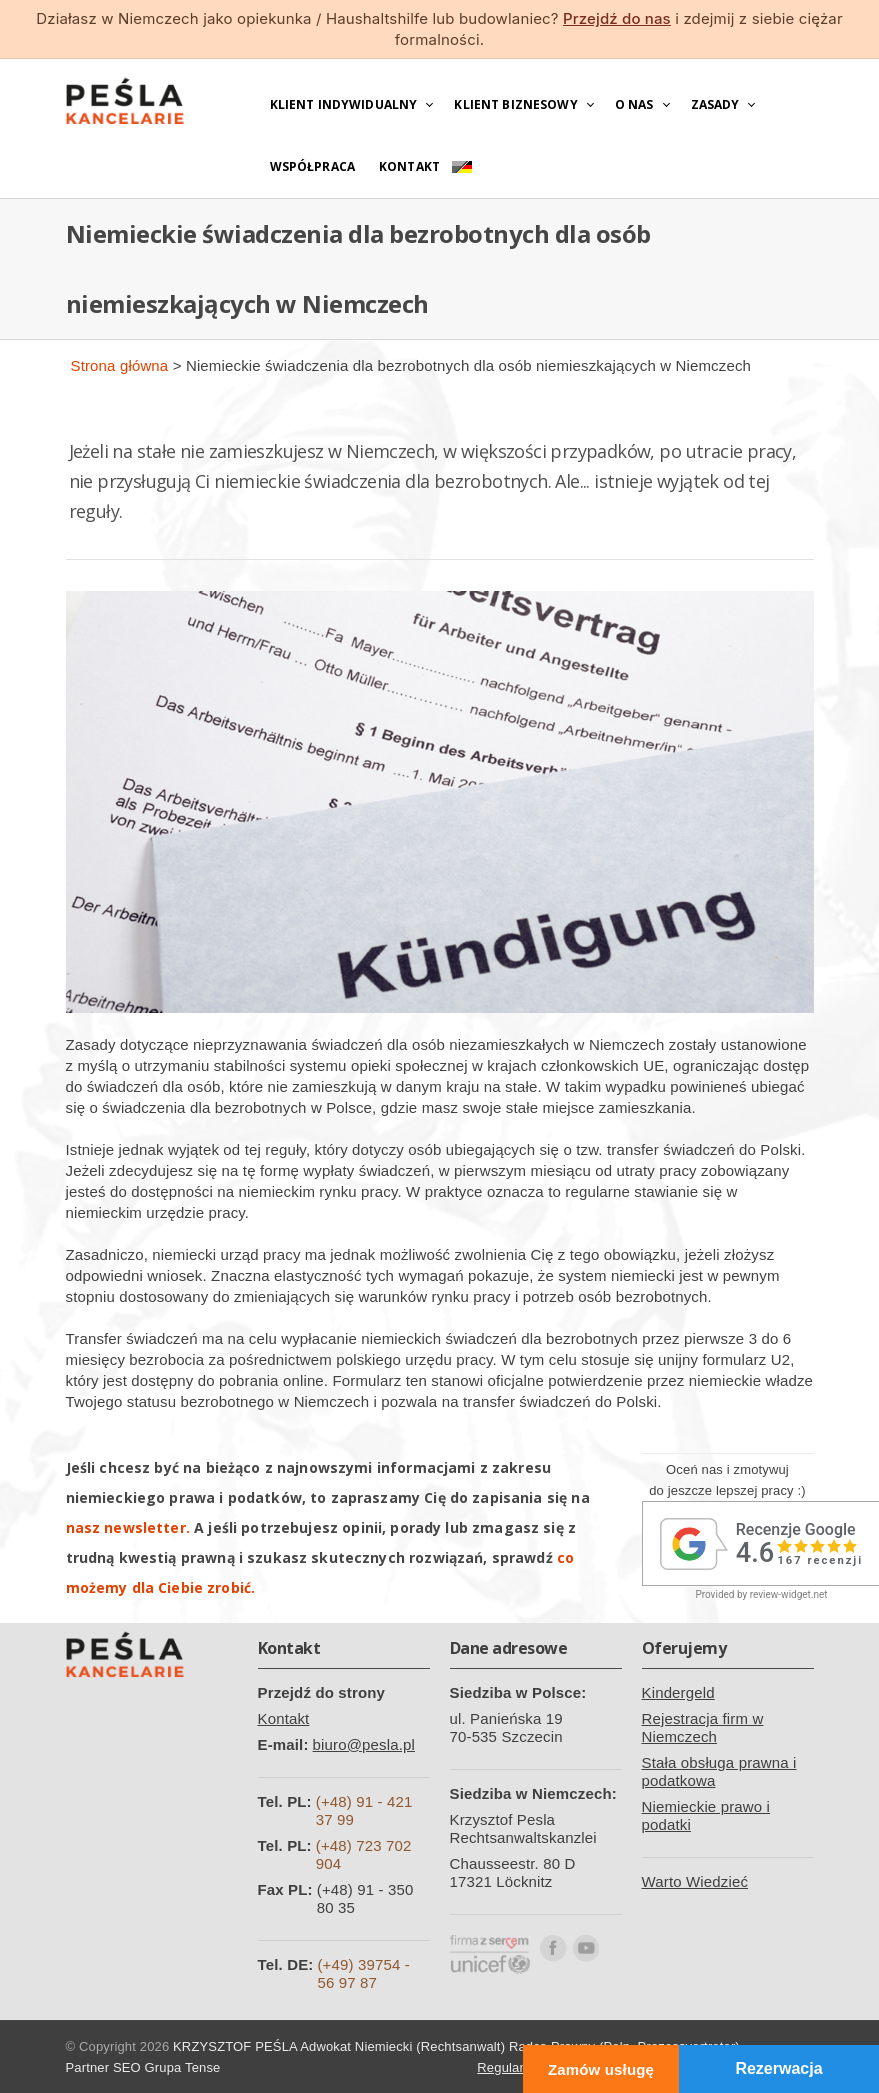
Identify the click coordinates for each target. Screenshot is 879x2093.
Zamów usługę (601, 2069)
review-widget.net (789, 1594)
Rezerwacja (778, 2068)
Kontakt (409, 166)
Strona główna (120, 365)
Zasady (715, 104)
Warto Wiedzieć (695, 1881)
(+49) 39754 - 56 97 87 (363, 1973)
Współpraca (313, 166)
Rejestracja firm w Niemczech (703, 1727)
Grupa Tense (183, 2067)
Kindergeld (678, 1692)
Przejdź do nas (617, 18)
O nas (634, 104)
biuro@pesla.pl (364, 1744)
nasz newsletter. (128, 1527)
